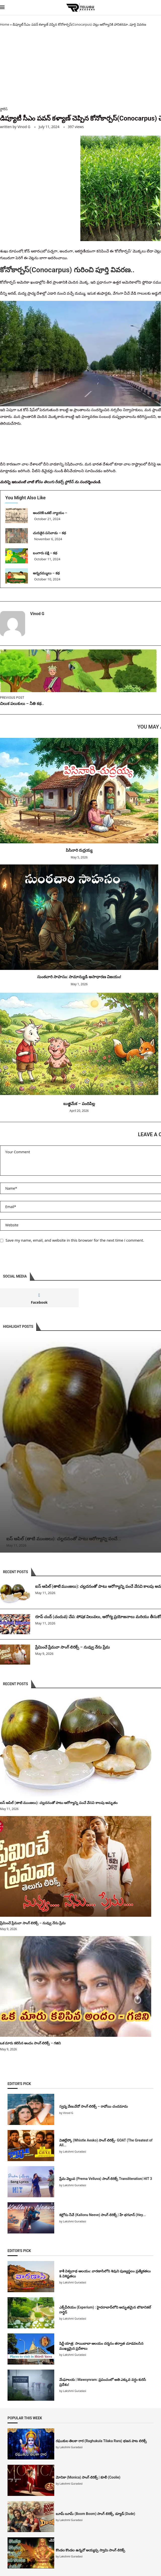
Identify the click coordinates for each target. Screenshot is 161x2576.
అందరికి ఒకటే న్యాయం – (50, 513)
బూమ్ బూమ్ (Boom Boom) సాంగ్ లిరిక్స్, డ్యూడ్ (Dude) (95, 2514)
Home (4, 24)
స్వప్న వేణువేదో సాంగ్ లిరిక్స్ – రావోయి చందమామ (93, 2106)
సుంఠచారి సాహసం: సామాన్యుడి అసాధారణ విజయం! (79, 976)
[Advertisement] (80, 67)
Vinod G (23, 126)
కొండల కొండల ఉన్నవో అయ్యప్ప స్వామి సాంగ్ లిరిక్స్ (90, 2550)
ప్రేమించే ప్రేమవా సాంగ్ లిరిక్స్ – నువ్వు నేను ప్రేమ (33, 1923)
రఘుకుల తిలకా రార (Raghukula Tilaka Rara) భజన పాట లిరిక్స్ (101, 2441)
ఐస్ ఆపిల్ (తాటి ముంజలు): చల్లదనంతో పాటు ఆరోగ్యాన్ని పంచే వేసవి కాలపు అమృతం (59, 1803)
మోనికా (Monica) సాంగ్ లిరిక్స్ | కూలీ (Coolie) (88, 2477)
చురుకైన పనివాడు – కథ (49, 533)
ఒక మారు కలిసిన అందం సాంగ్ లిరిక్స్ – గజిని (30, 2043)
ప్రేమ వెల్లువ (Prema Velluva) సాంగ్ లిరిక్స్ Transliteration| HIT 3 (105, 2179)
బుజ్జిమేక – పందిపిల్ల (79, 1103)
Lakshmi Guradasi (71, 2447)
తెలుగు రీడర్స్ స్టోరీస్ (59, 481)
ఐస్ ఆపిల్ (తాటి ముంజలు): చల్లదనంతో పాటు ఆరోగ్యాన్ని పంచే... (63, 1538)
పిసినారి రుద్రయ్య (79, 850)
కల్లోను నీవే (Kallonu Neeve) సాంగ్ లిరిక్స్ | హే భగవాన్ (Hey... (102, 2215)
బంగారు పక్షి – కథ (45, 553)
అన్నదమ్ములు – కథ (46, 573)
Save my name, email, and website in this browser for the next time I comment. (75, 1240)
